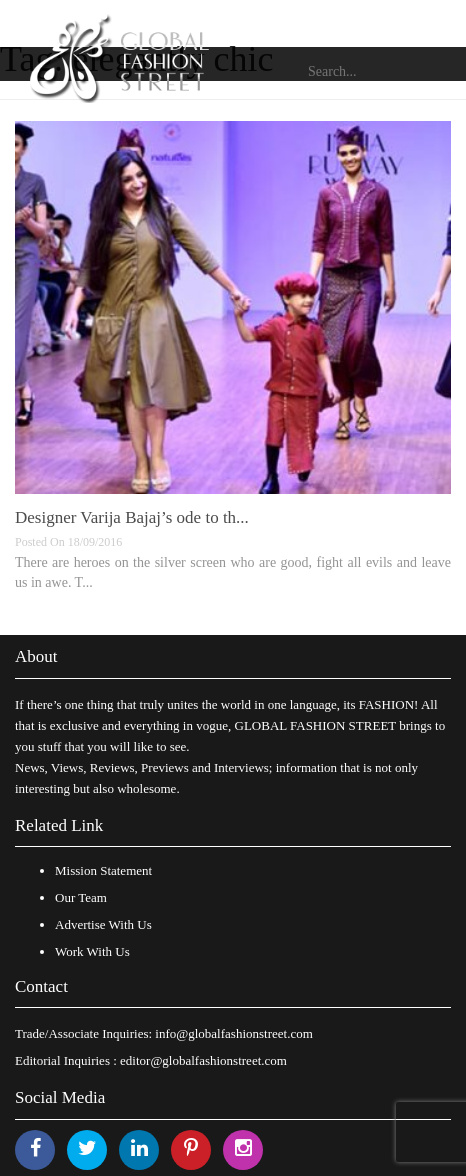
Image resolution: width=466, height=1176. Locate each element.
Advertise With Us (103, 924)
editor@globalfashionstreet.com (203, 1060)
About (36, 656)
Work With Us (92, 951)
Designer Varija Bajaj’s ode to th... (132, 517)
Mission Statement (103, 870)
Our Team (81, 897)
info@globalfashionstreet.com (233, 1033)
